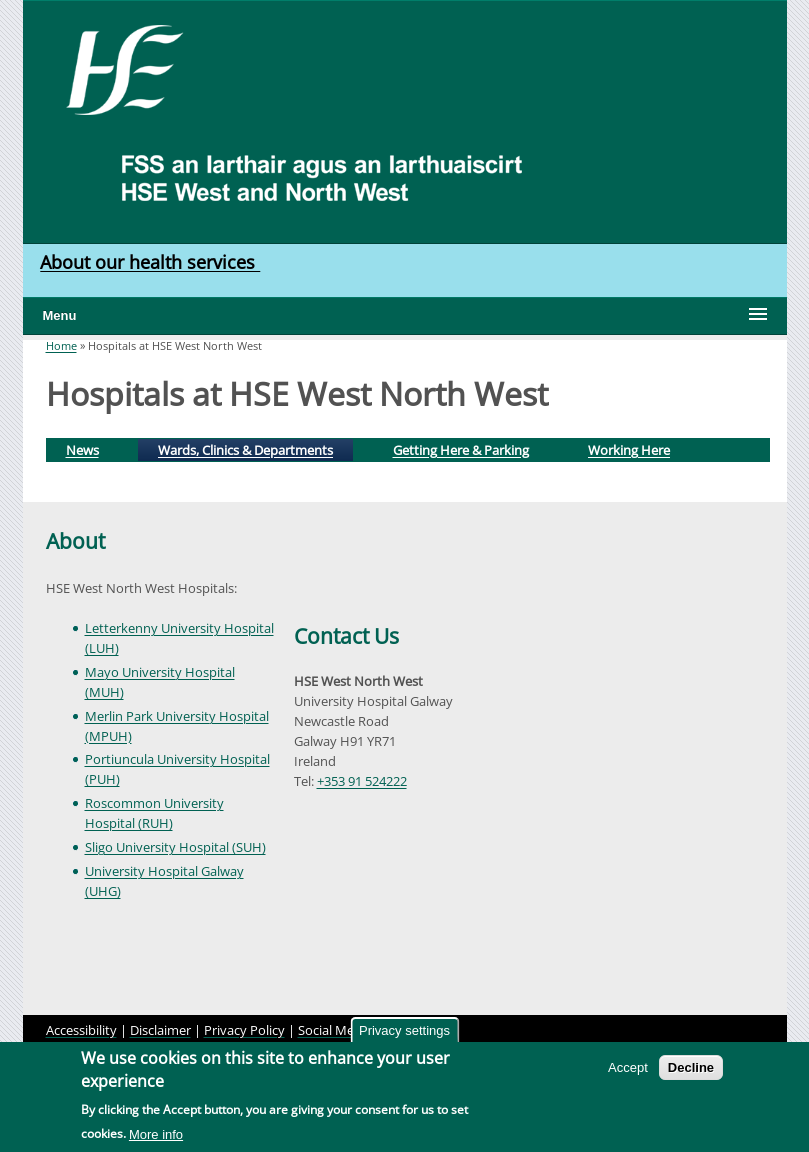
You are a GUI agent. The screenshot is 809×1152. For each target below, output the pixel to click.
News (82, 450)
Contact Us (346, 636)
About (75, 541)
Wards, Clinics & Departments (254, 448)
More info (156, 1134)
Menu (60, 315)
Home (61, 345)
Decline (691, 1067)
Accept (628, 1067)
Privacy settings (404, 1030)
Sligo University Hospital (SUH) (175, 847)
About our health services (150, 262)
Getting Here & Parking (461, 450)
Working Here (629, 450)
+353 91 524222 (362, 781)
